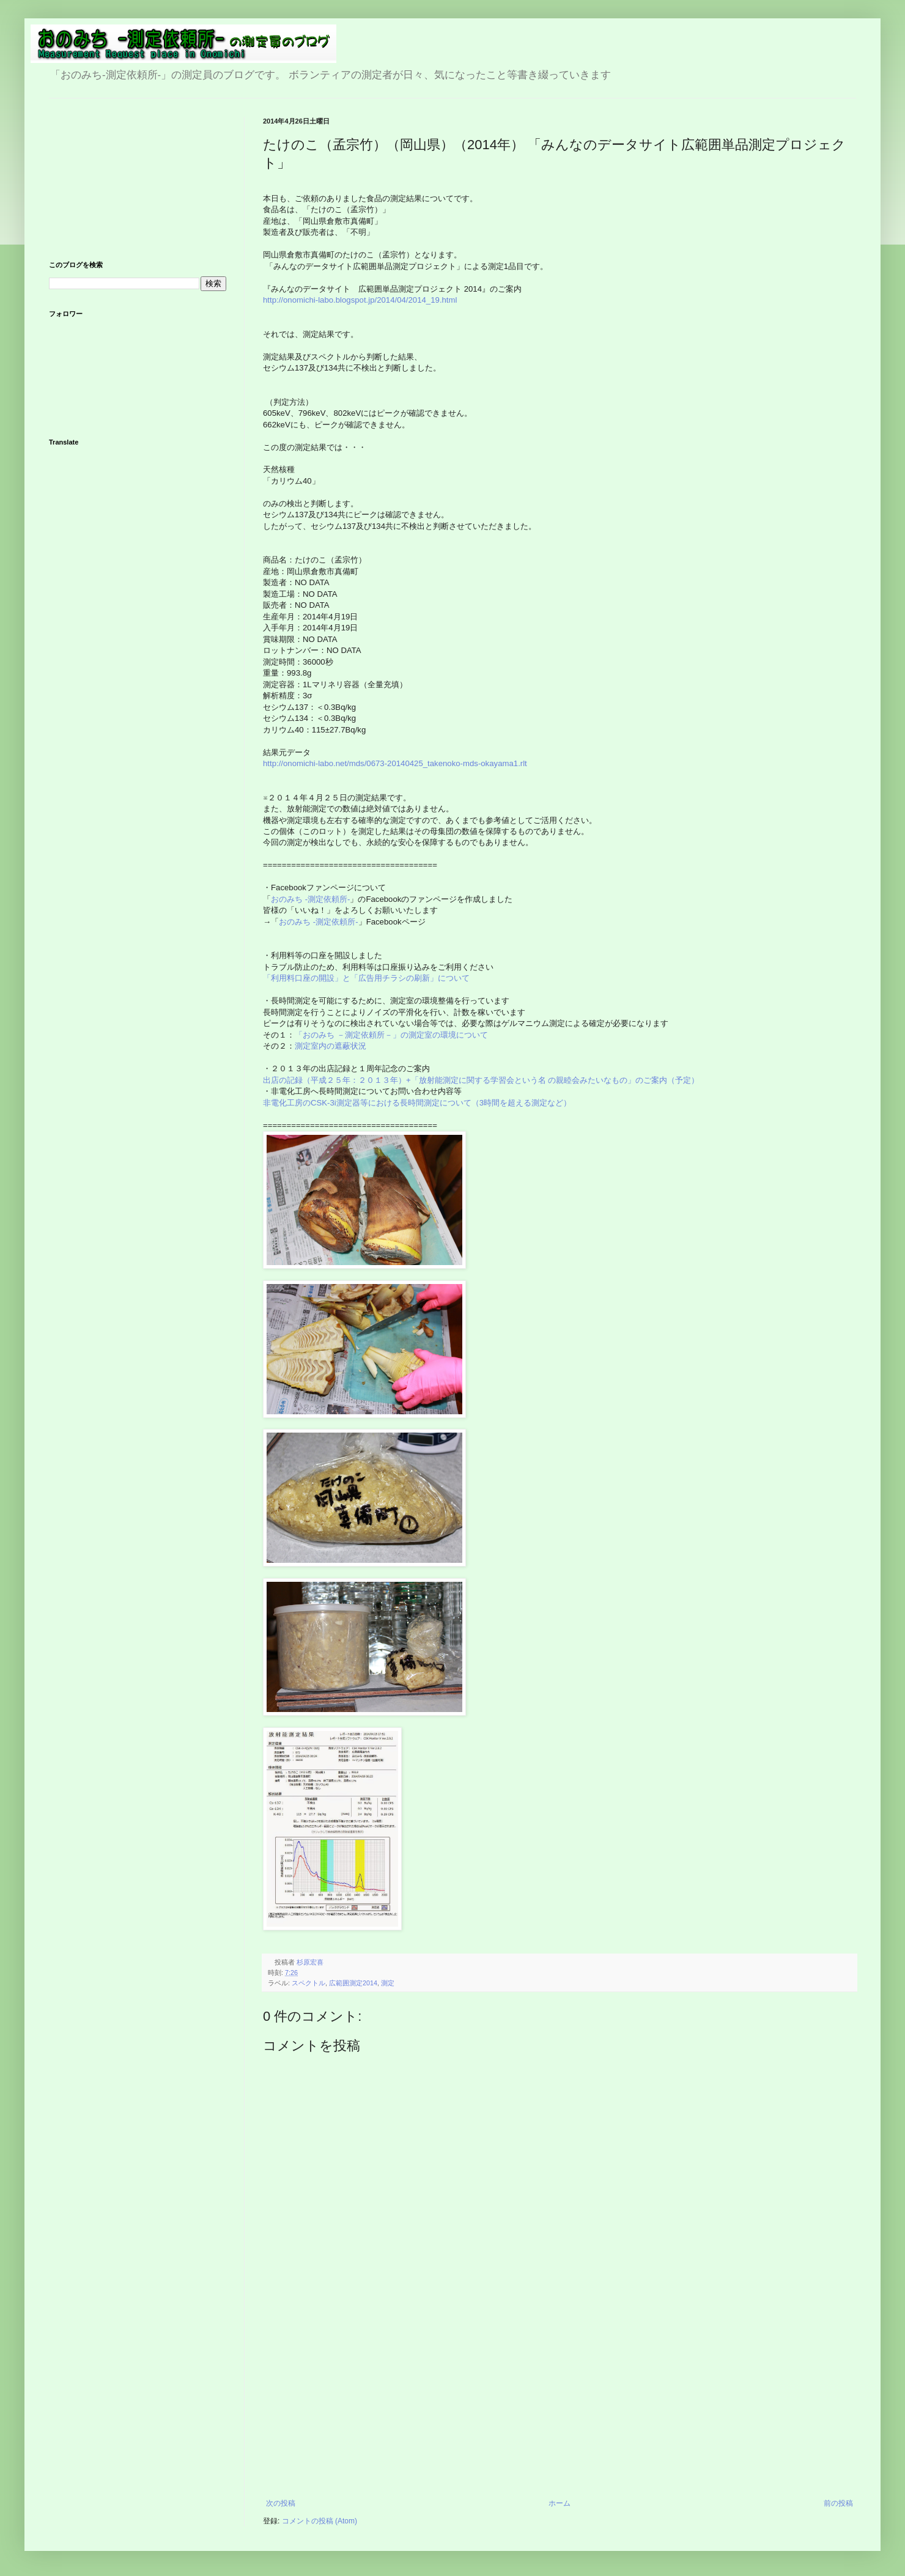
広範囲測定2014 (353, 1983)
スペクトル (308, 1983)
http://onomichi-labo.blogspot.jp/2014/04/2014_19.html (360, 299)
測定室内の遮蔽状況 (330, 1045)
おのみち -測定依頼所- (310, 899)
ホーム (560, 2503)
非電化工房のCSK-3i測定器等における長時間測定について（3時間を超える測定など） (418, 1102)
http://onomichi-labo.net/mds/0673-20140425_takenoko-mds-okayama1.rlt (395, 763)
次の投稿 (280, 2503)
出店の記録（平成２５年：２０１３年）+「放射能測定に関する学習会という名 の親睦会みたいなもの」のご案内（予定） (481, 1080)
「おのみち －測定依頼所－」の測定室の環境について (391, 1034)
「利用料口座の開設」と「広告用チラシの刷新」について (366, 978)
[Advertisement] (559, 2407)
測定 (387, 1983)
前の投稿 (838, 2503)
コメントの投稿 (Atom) (319, 2521)
